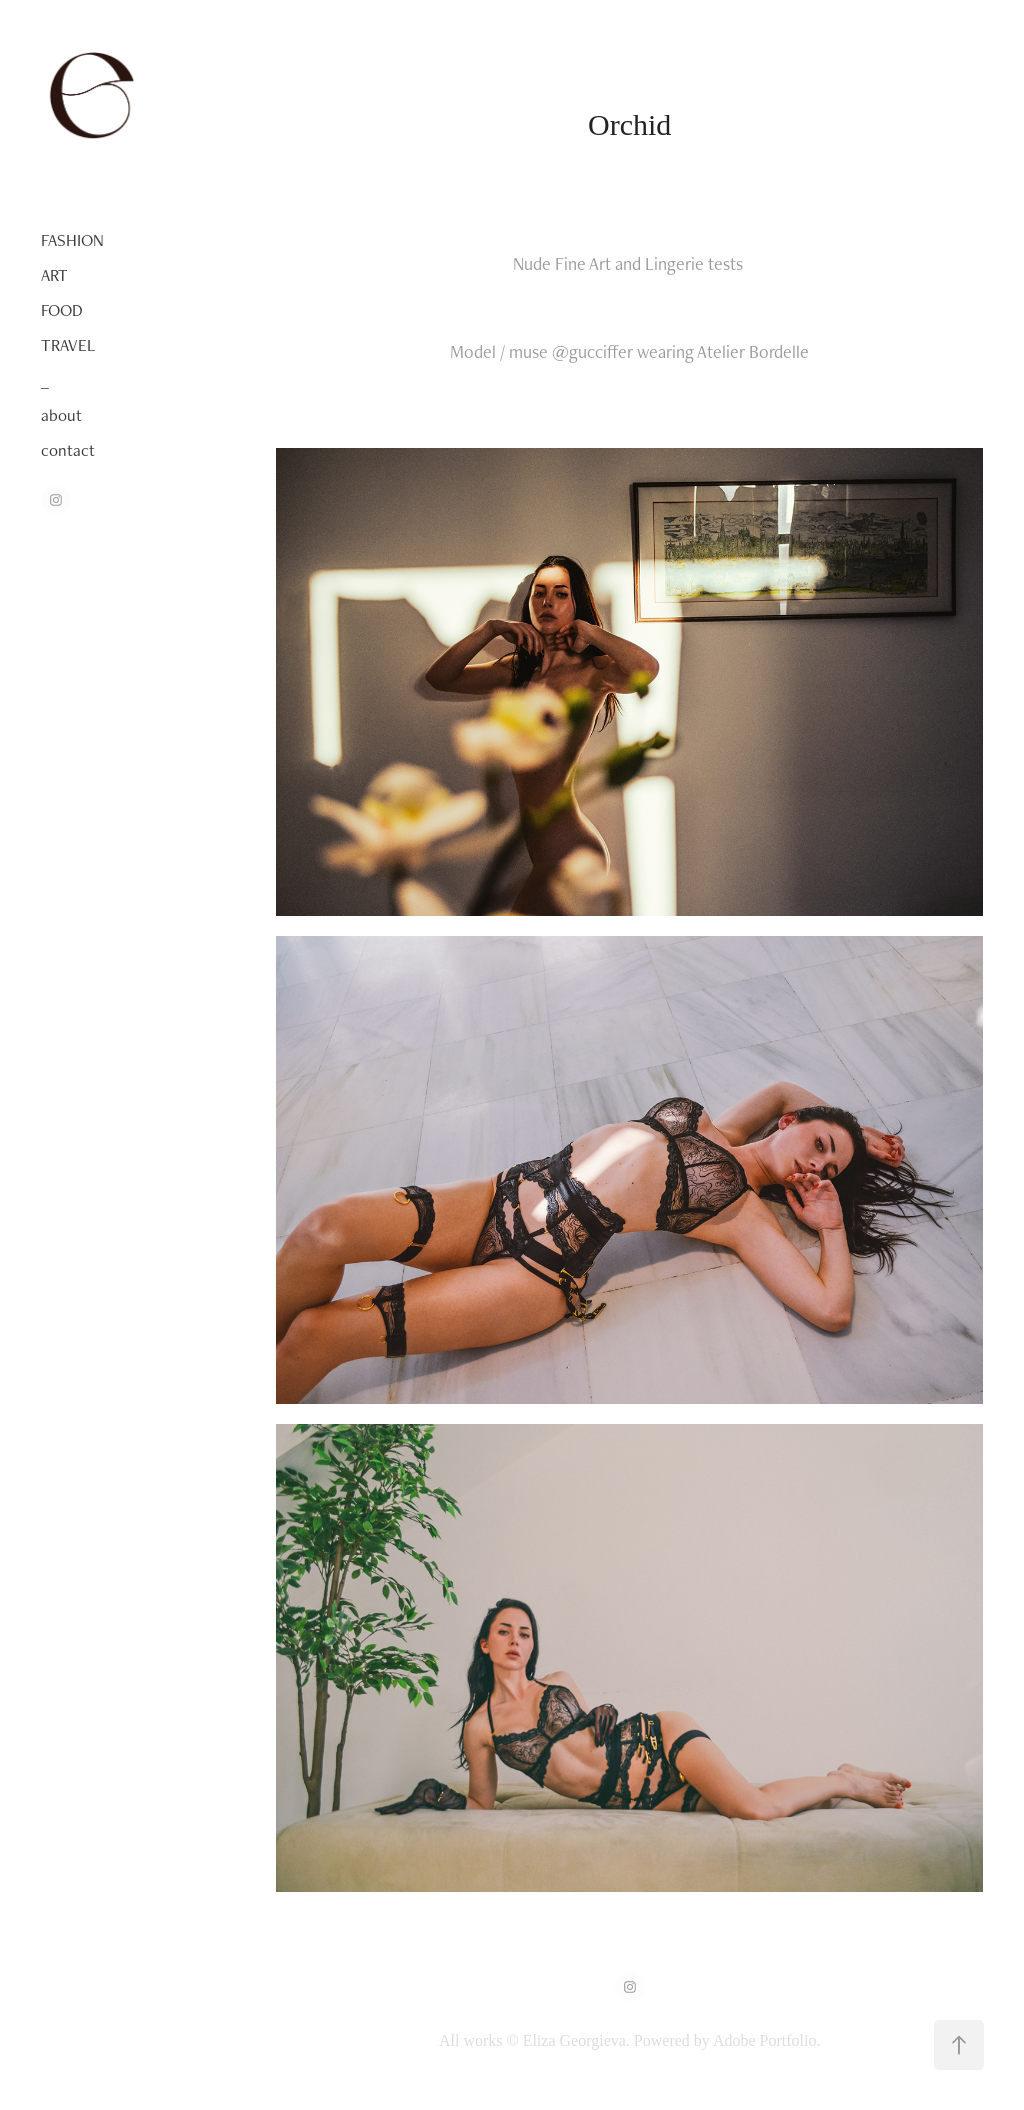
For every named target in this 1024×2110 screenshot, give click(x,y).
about (61, 415)
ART (54, 275)
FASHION (72, 240)
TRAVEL (68, 345)
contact (68, 450)
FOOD (62, 310)
